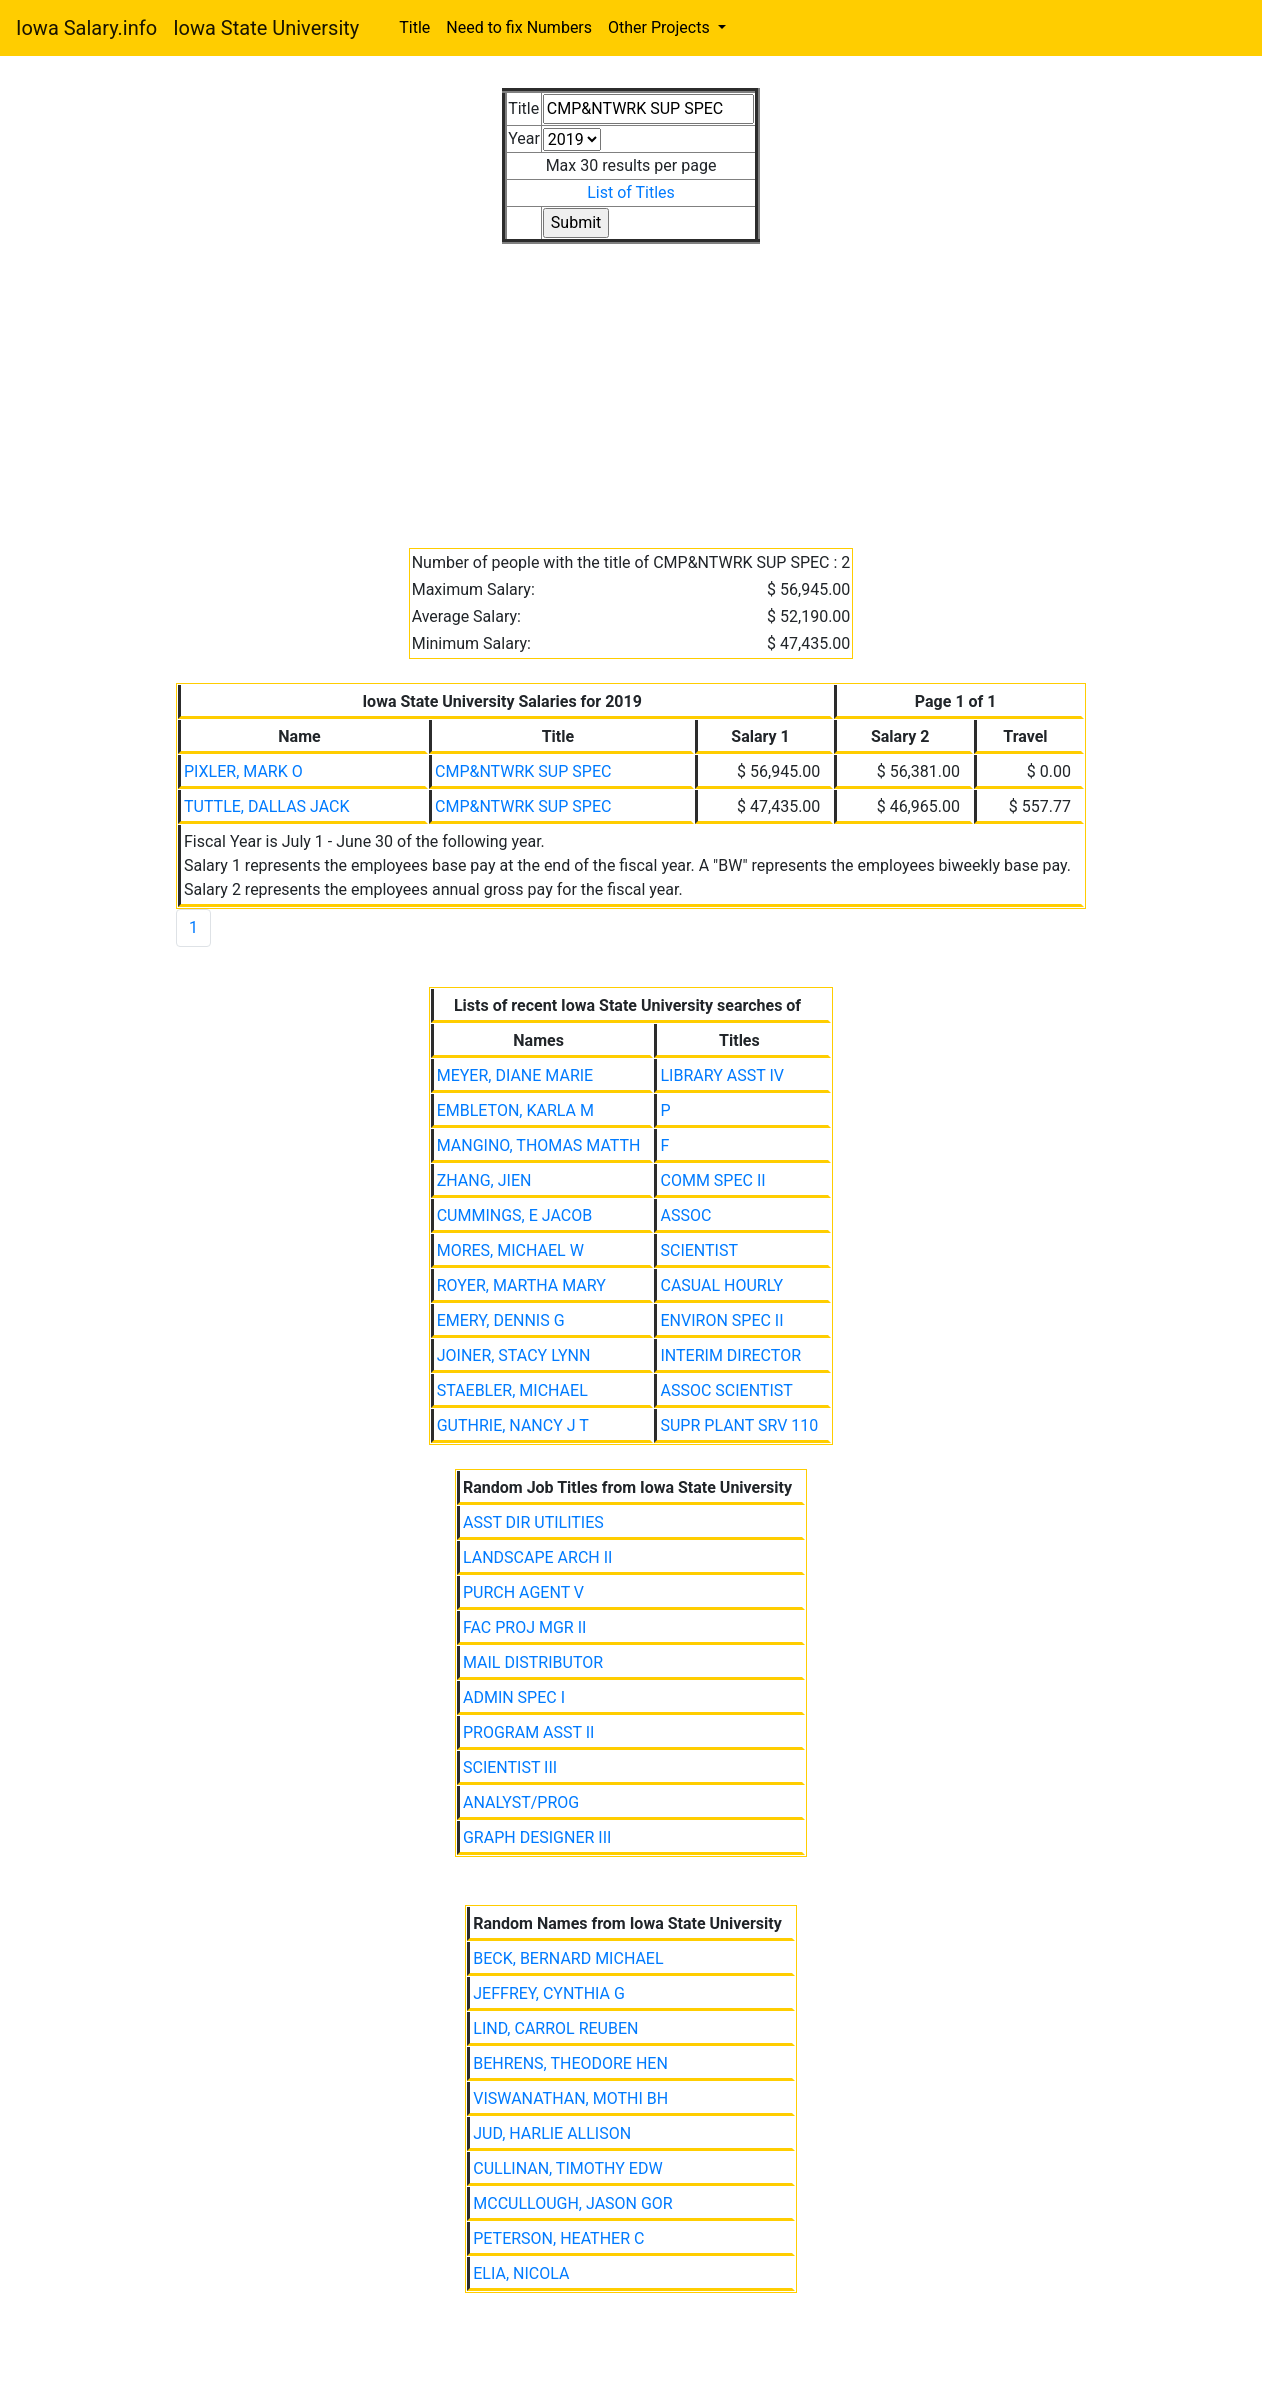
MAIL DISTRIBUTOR (533, 1662)
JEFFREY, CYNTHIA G (549, 1993)
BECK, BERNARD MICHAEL (568, 1958)
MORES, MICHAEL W (510, 1250)
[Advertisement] (631, 384)
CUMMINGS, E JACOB (514, 1215)
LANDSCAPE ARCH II (537, 1557)
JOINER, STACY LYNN (514, 1355)
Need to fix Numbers (519, 27)
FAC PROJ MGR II (524, 1627)
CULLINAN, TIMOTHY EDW (567, 2168)
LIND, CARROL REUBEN (555, 2028)
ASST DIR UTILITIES (533, 1522)
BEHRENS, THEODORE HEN (570, 2063)
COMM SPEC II (712, 1180)
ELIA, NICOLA (521, 2273)
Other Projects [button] (661, 27)
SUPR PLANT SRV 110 (739, 1425)
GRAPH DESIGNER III (537, 1837)
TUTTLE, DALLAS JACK (267, 806)
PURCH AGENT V (523, 1592)
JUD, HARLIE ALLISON (552, 2133)
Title (414, 27)
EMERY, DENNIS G (501, 1320)
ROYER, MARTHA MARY (521, 1285)
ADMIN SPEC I (514, 1697)
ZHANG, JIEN (484, 1180)
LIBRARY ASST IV (721, 1075)
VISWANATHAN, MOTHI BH (570, 2098)
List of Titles (631, 192)
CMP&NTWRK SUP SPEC (523, 771)
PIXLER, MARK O (243, 771)
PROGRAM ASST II (528, 1732)
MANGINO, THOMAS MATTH (539, 1145)
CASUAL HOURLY (721, 1285)
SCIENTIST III (510, 1767)
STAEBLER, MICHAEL (512, 1390)
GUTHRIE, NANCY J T (513, 1425)
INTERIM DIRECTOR (730, 1355)
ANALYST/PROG (521, 1802)
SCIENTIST (699, 1250)
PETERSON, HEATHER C (558, 2238)
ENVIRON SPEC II (721, 1320)
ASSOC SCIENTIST (726, 1390)
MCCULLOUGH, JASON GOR (572, 2203)
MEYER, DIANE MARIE (515, 1075)
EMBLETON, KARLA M (515, 1110)
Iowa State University (266, 28)
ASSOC (685, 1215)
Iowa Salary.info (86, 28)
